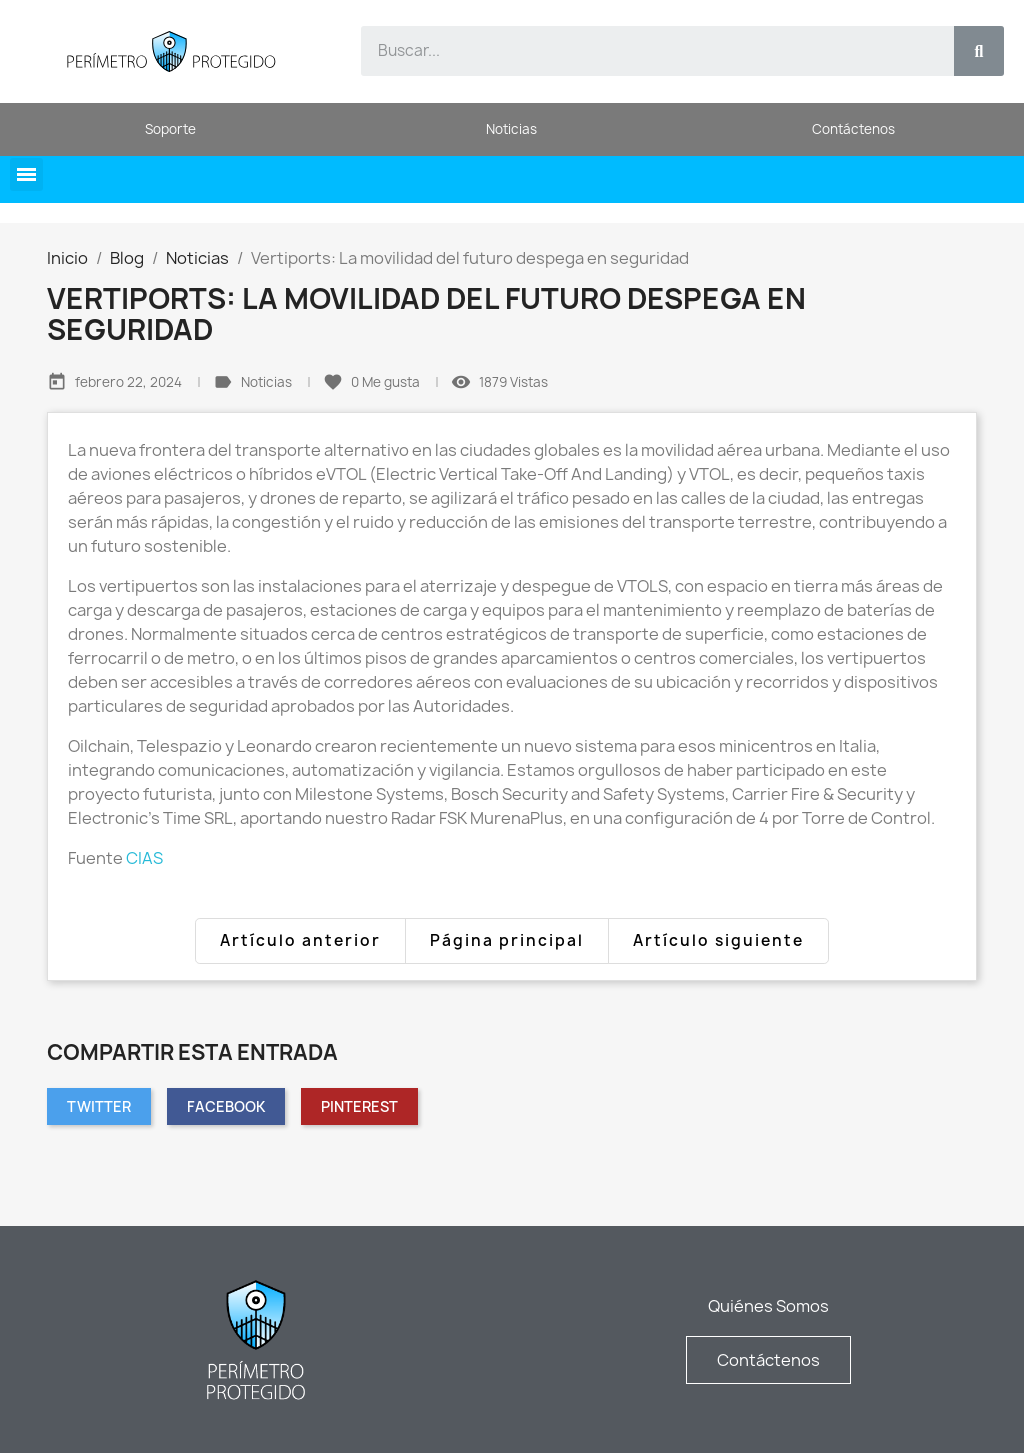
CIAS (144, 858)
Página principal (507, 940)
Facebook (226, 1106)
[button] (26, 174)
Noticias (268, 382)
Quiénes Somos (768, 1306)
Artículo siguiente (718, 940)
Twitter (99, 1106)
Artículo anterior (300, 940)
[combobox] (646, 51)
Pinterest (359, 1106)
